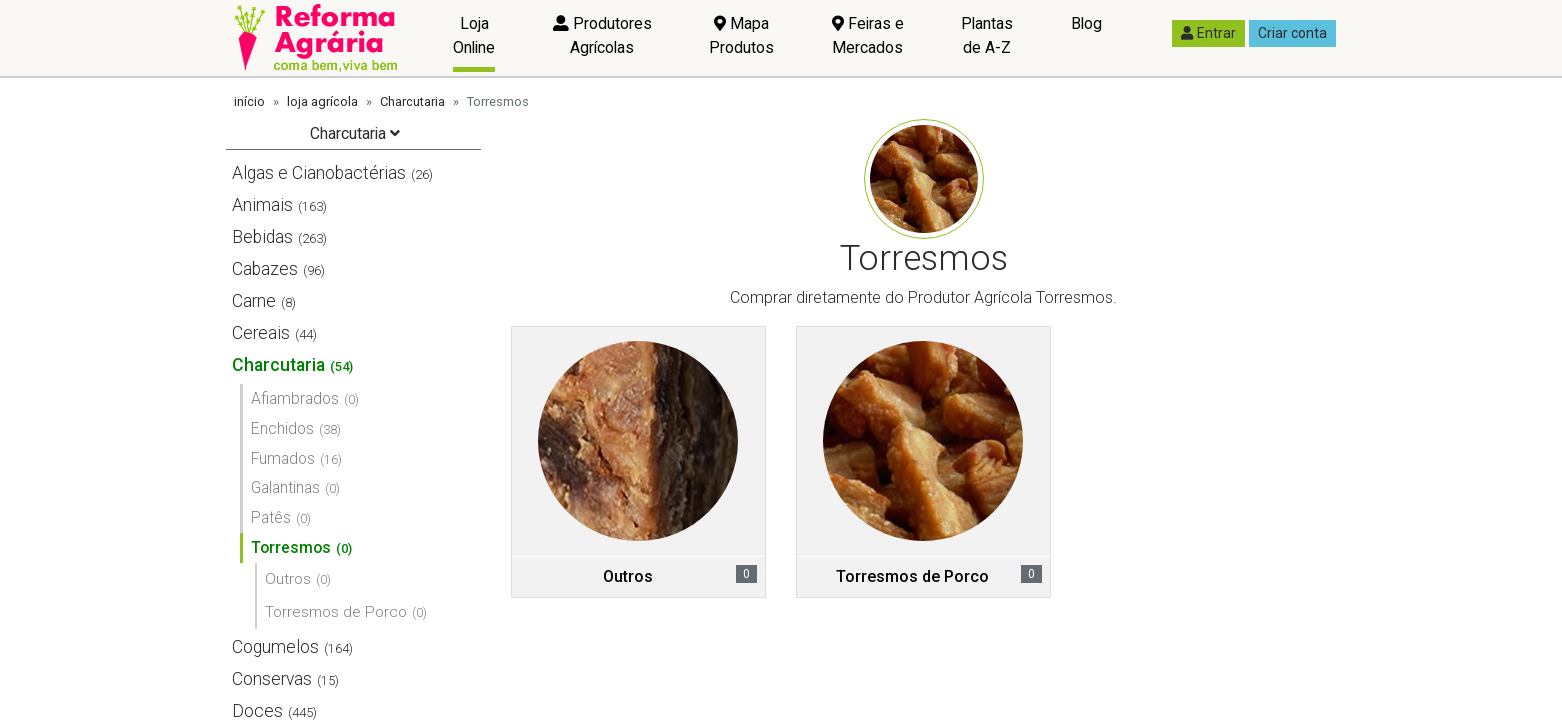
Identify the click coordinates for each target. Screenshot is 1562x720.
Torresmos (291, 547)
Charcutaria (412, 101)
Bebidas (262, 237)
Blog (1086, 23)
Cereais (261, 333)
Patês (271, 517)
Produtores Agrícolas (602, 35)
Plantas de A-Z (987, 35)
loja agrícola (322, 101)
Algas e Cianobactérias (319, 173)
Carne (254, 301)
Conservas (272, 679)
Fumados (283, 458)
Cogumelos (275, 647)
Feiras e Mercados (868, 35)
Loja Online (474, 35)
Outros (288, 579)
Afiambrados (295, 398)
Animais (262, 205)
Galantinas (285, 487)
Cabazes (265, 269)
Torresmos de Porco (336, 612)
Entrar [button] (1208, 33)
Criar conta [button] (1292, 33)
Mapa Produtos (741, 35)
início (249, 101)
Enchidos (282, 428)
